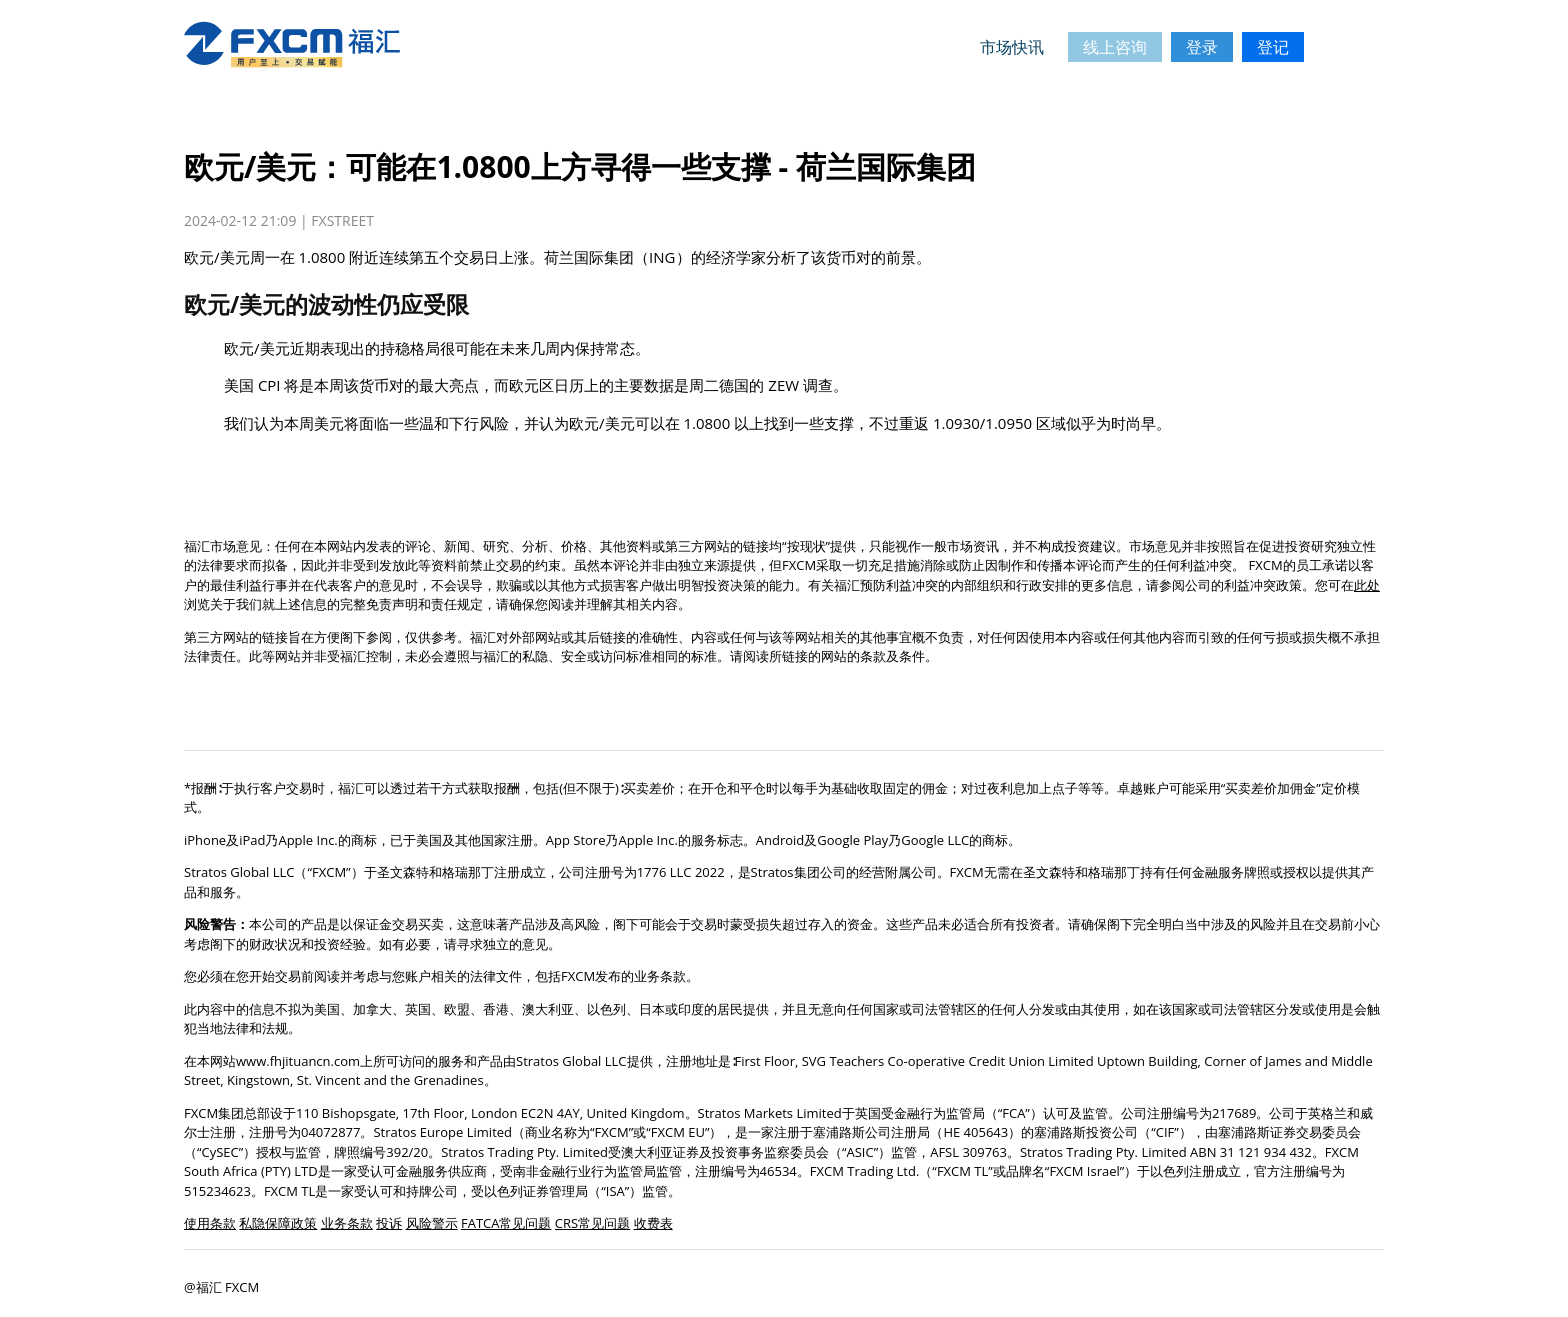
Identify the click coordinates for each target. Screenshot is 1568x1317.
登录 (1202, 47)
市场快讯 (1012, 47)
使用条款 (210, 1223)
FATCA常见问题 (506, 1223)
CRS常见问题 (592, 1223)
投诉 (389, 1223)
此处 (1367, 585)
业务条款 (347, 1223)
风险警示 (432, 1223)
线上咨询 (1115, 47)
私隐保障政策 (278, 1223)
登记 (1273, 47)
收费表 (653, 1223)
